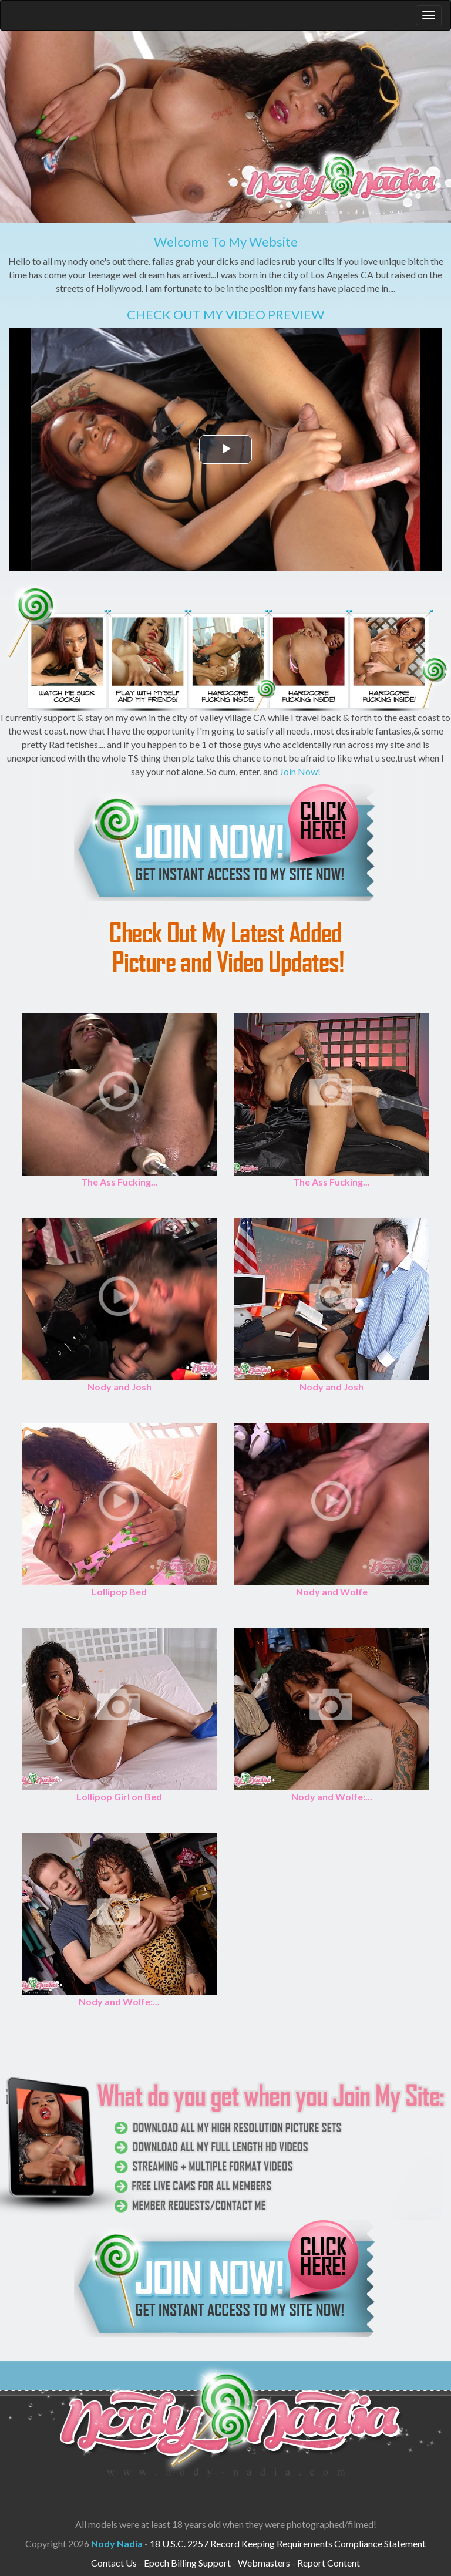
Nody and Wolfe (332, 1591)
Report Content (328, 2562)
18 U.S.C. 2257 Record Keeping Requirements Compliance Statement (288, 2543)
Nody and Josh (119, 1386)
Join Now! (300, 771)
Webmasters (264, 2562)
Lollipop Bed (119, 1591)
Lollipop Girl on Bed (119, 1796)
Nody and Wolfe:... (331, 1796)
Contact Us (114, 2562)
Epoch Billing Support (187, 2562)
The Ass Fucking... (119, 1181)
